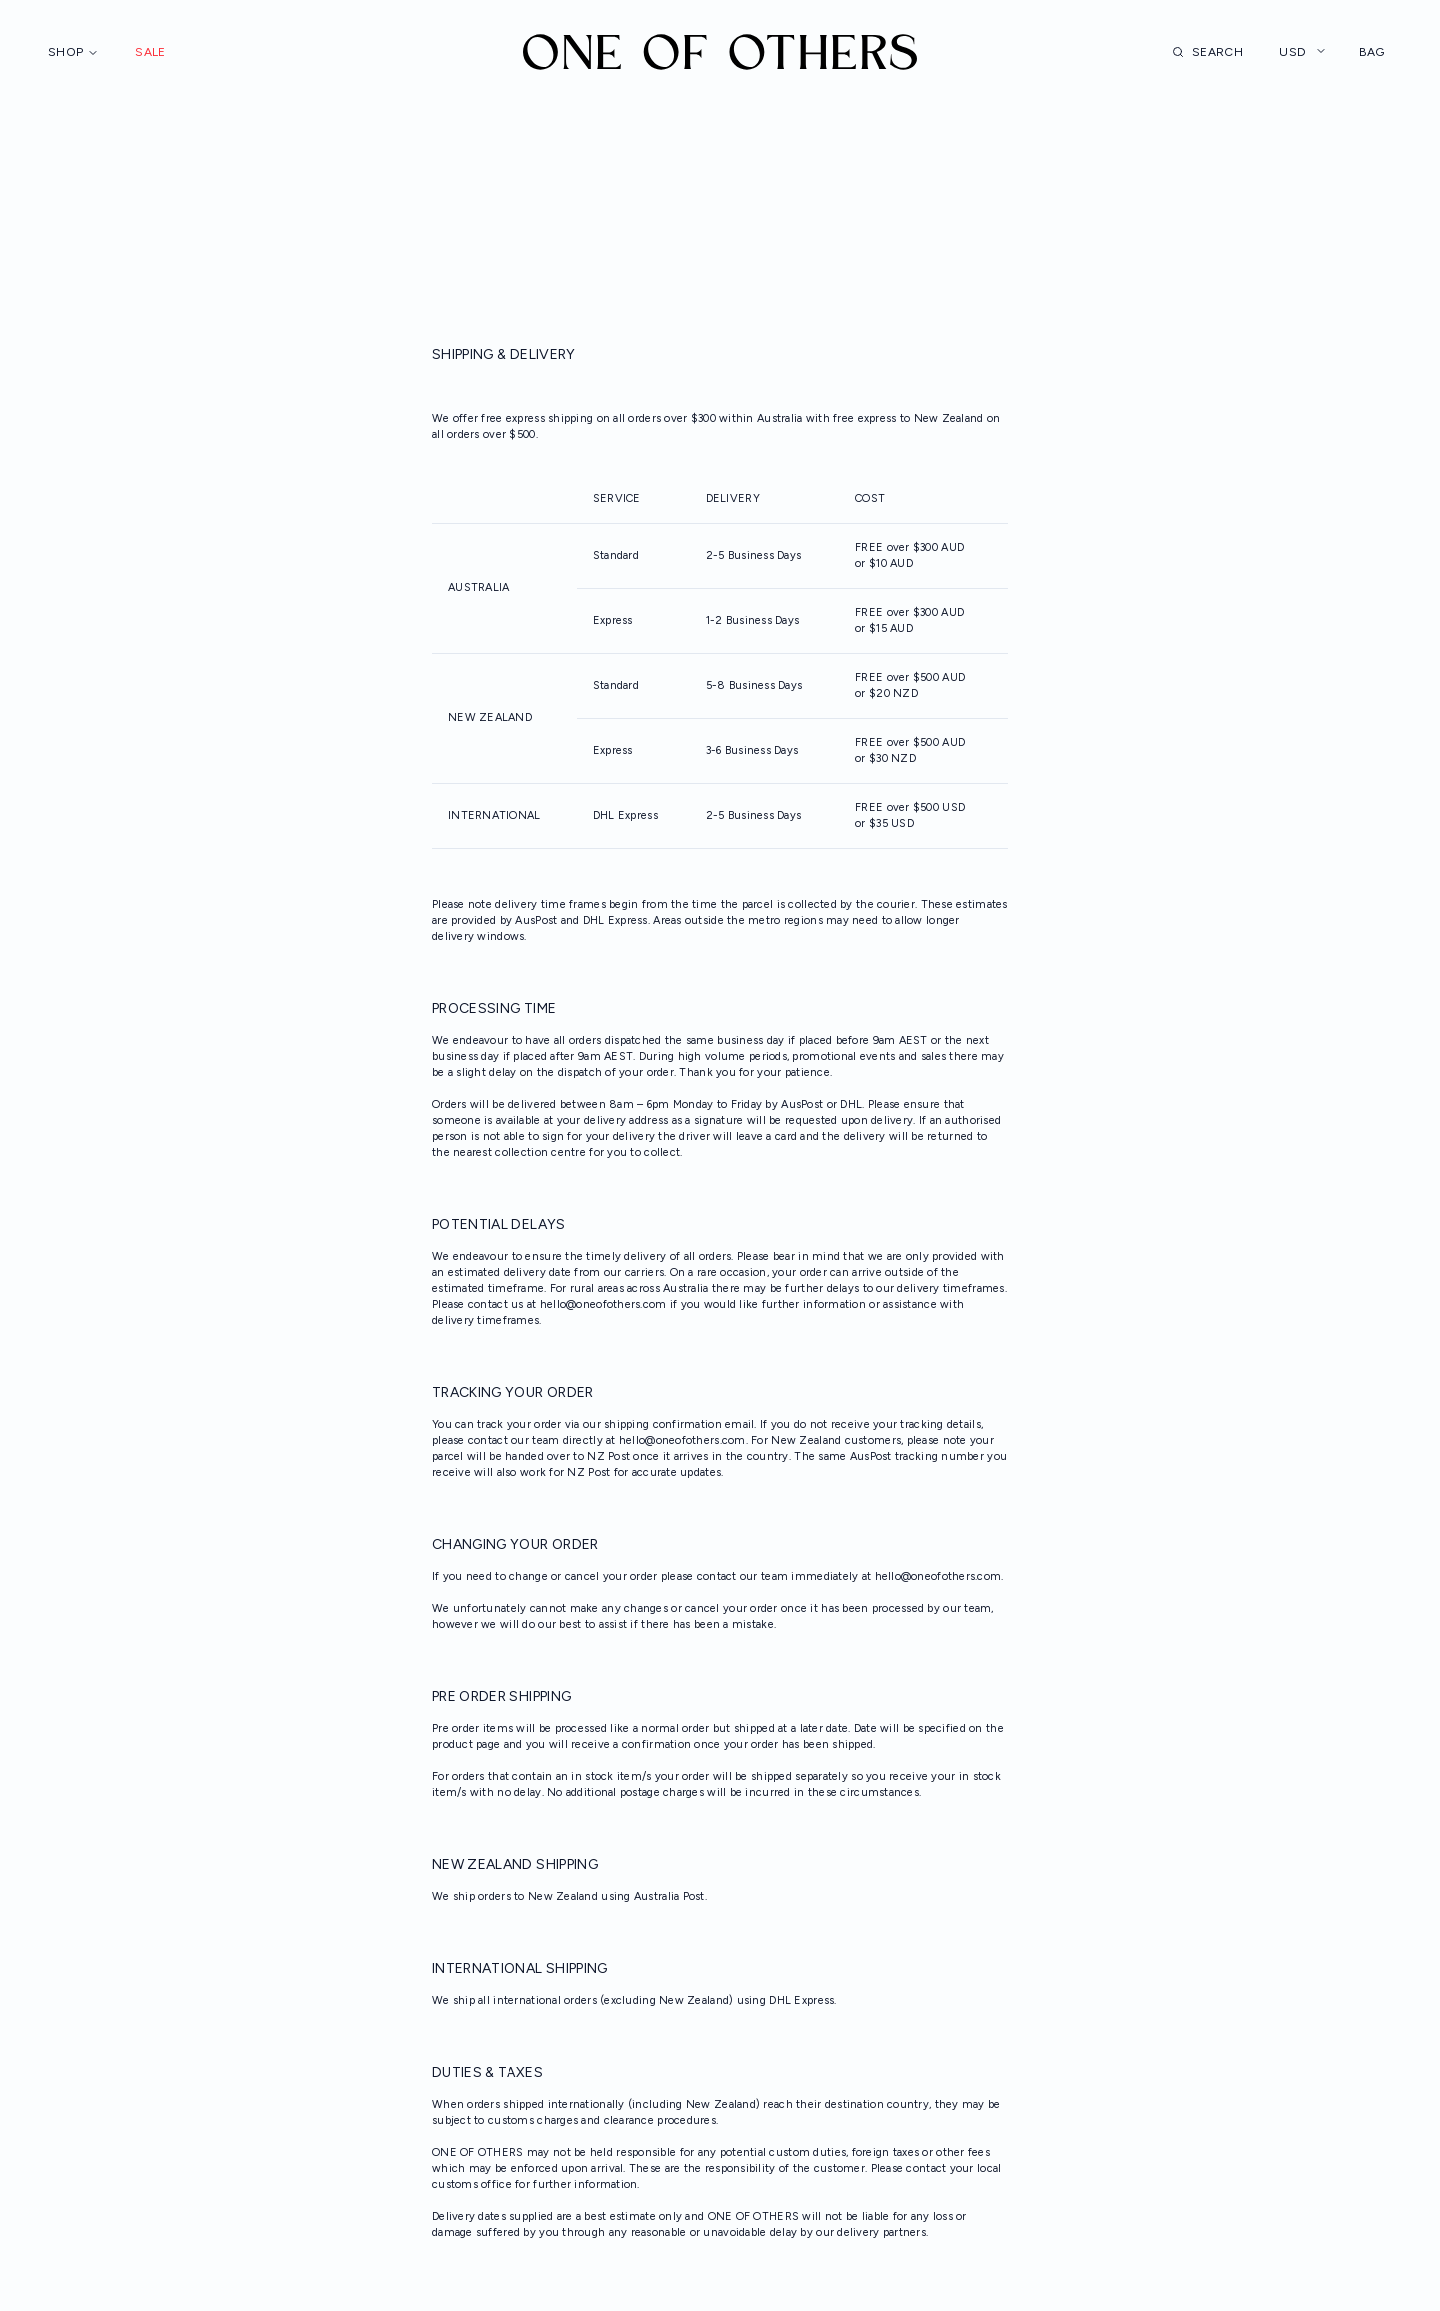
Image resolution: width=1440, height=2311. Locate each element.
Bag (1383, 52)
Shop (73, 52)
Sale (150, 52)
